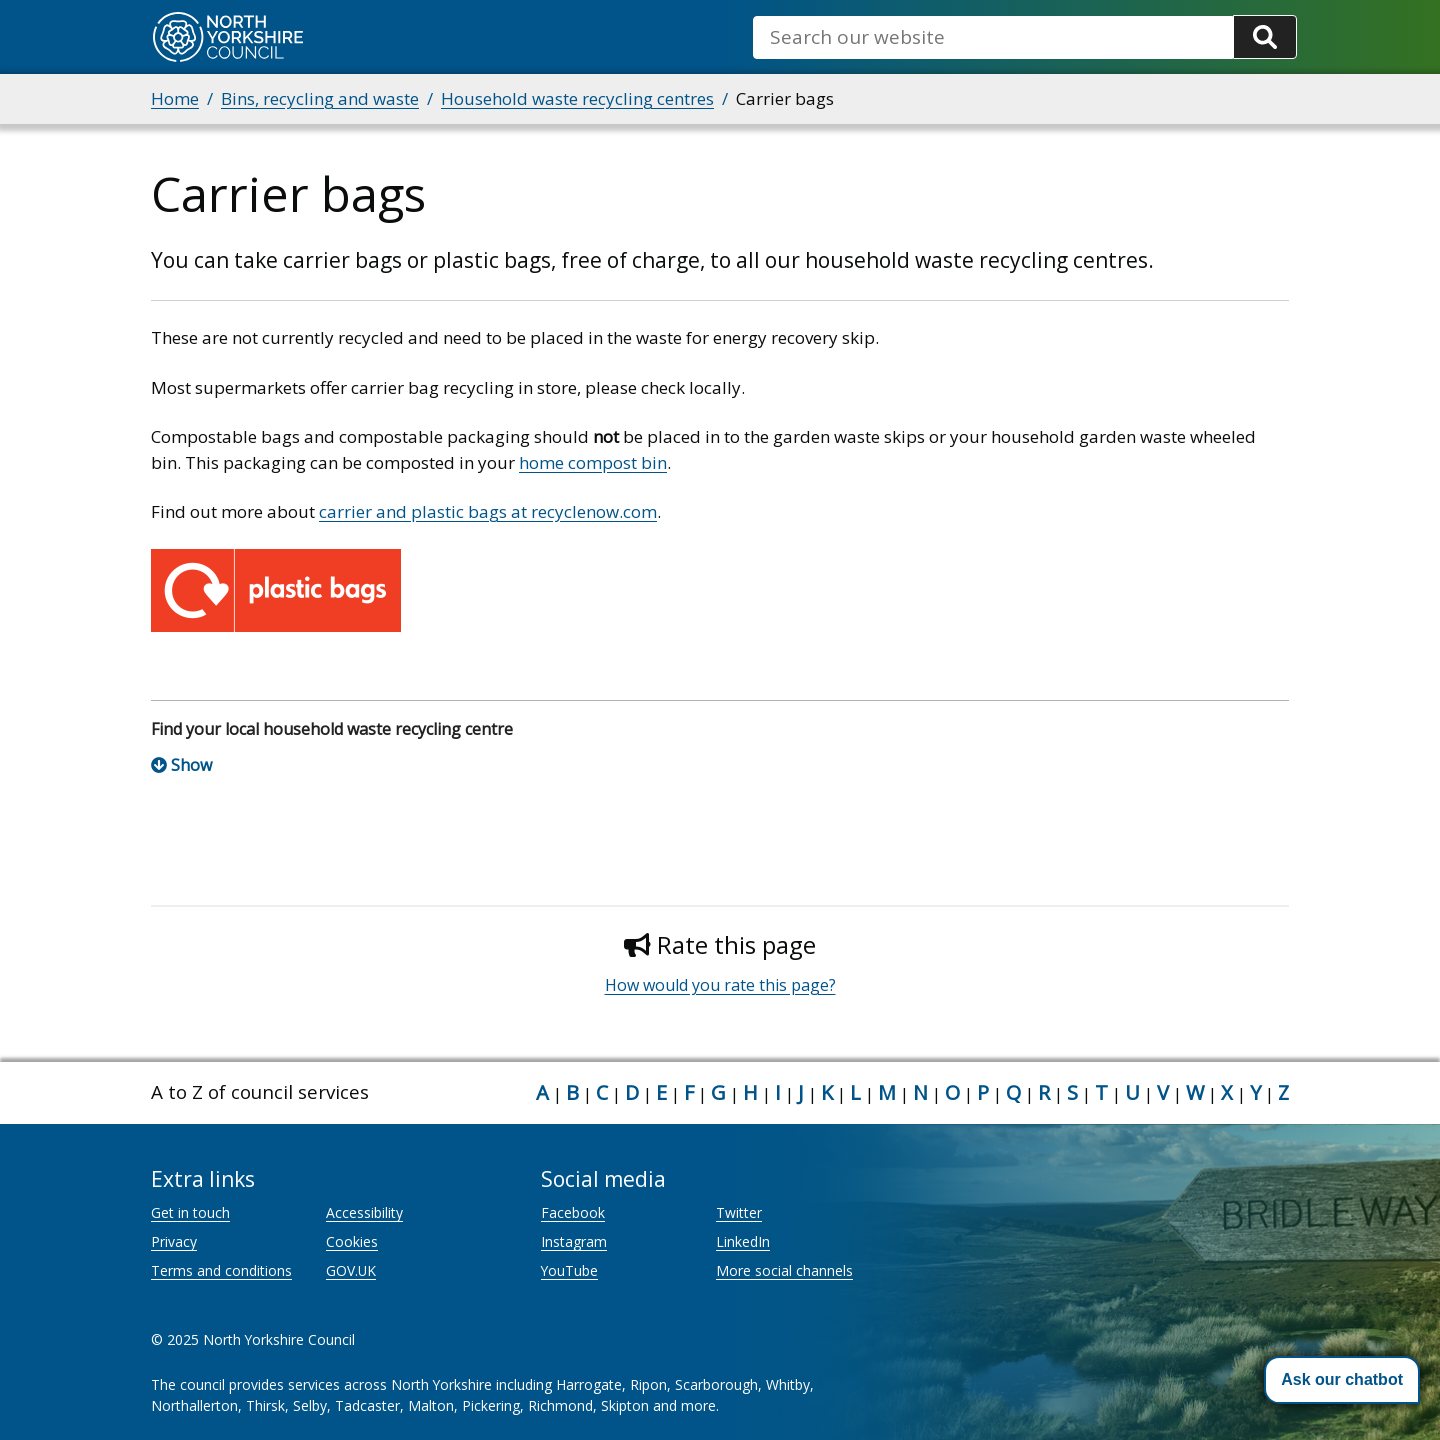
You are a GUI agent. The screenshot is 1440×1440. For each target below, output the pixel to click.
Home (175, 98)
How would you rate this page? (720, 985)
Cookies (352, 1241)
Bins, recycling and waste (320, 98)
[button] (1342, 1380)
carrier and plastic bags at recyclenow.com (488, 511)
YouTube (569, 1270)
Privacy (174, 1241)
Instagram (574, 1241)
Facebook (573, 1212)
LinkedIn (743, 1241)
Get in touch (190, 1212)
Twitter (739, 1212)
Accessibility (364, 1212)
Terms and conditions (221, 1270)
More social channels (784, 1270)
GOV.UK (351, 1270)
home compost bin (593, 462)
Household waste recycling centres (577, 98)
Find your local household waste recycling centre (332, 729)
